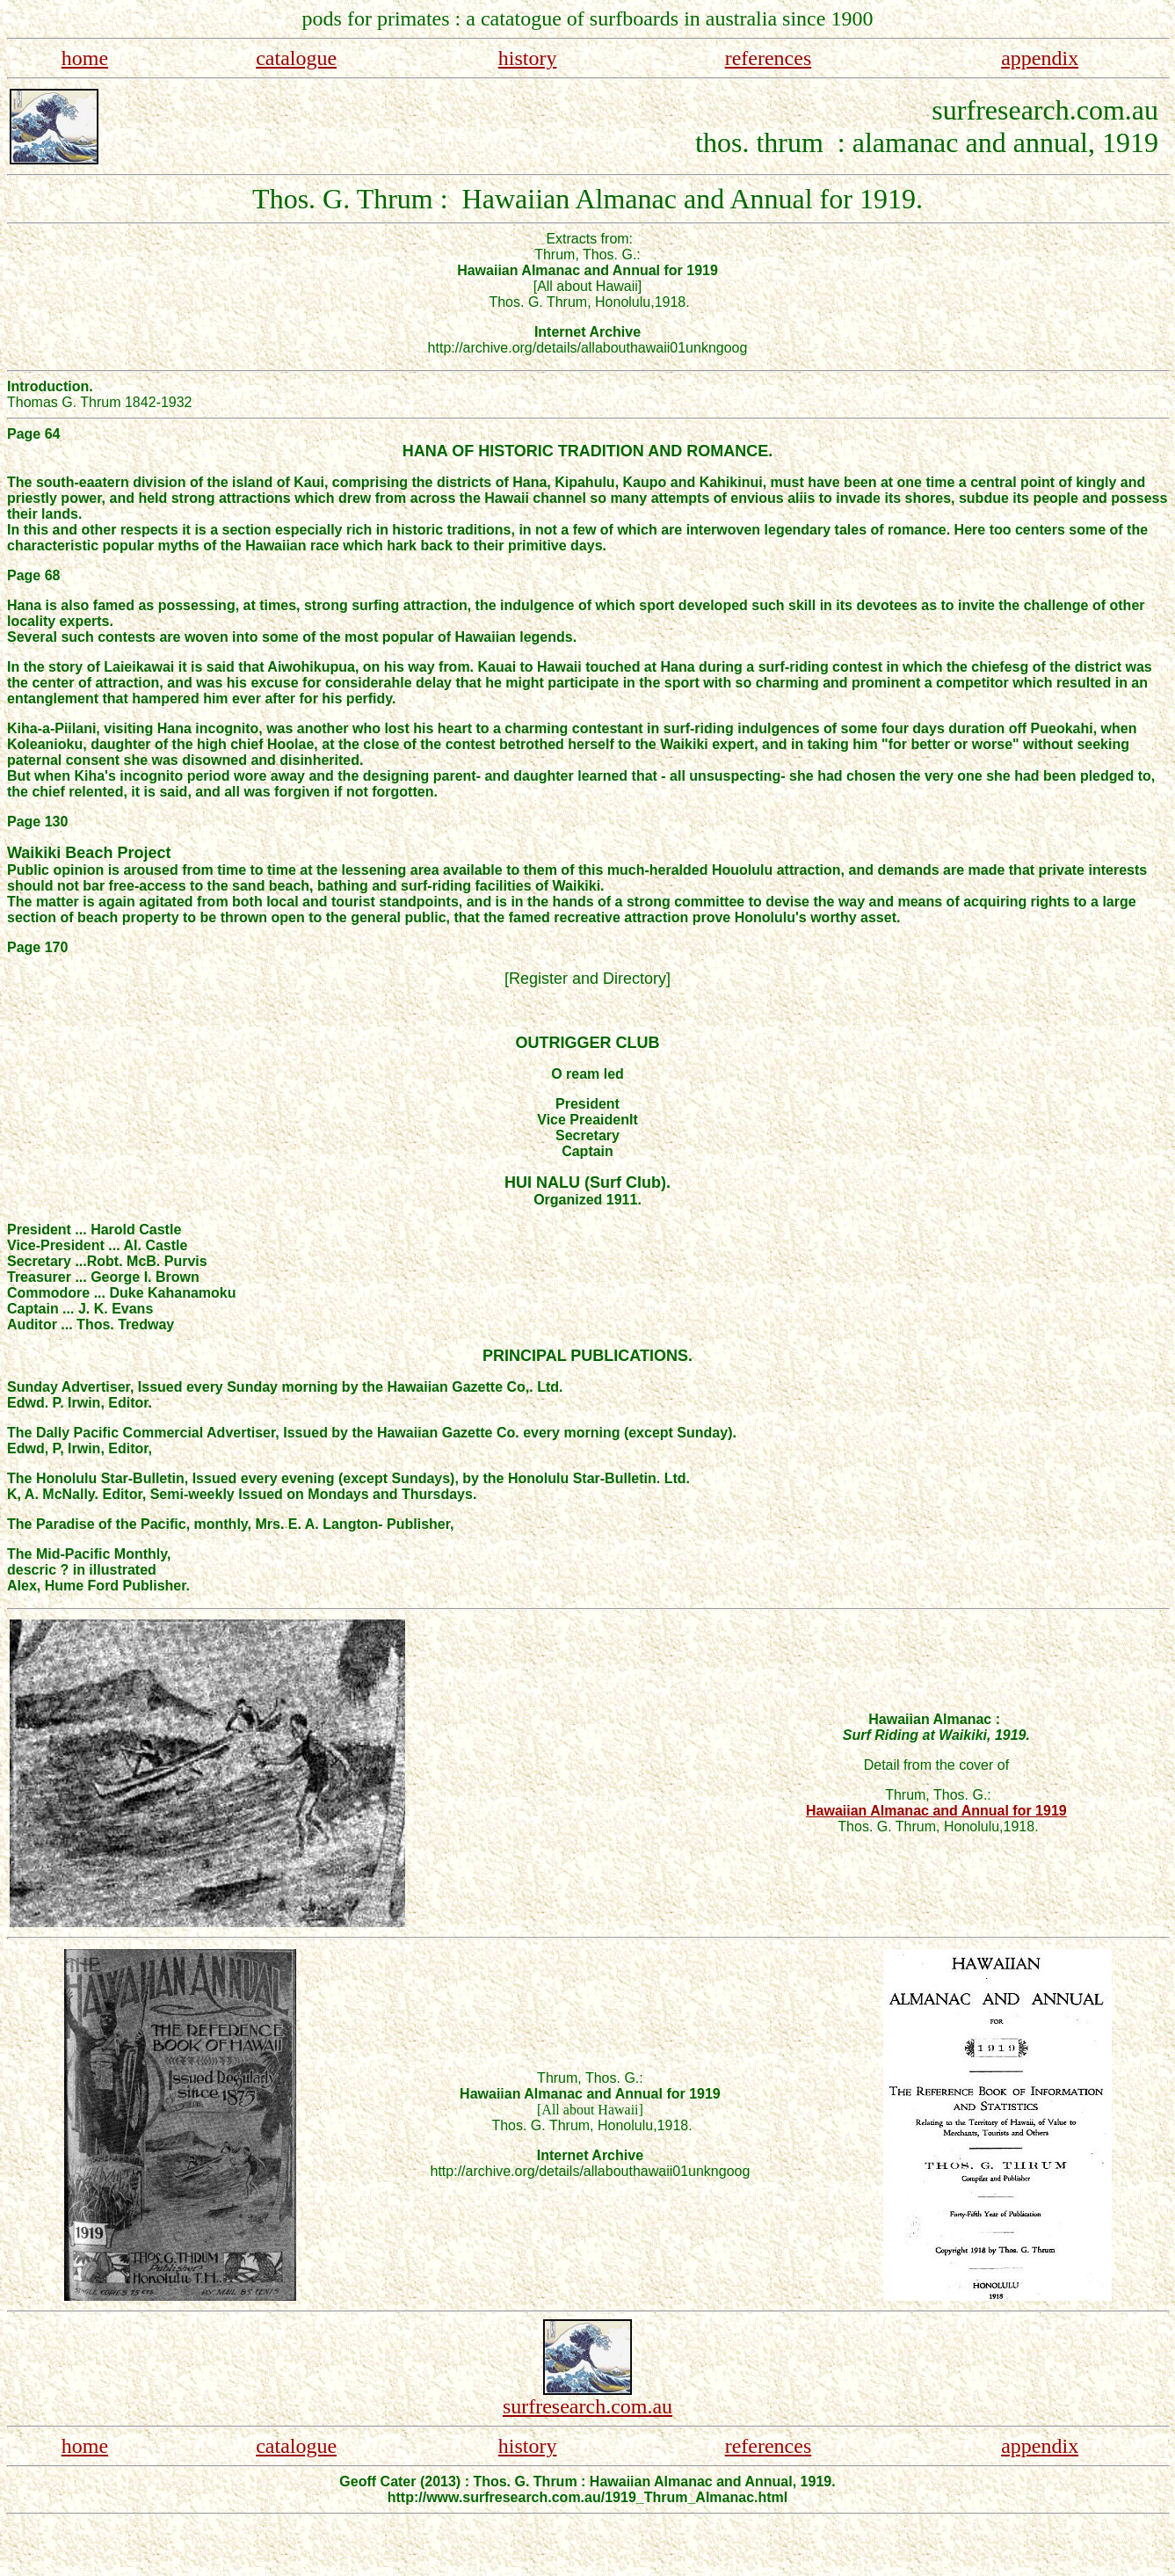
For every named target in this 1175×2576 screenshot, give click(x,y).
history (527, 58)
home (85, 58)
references (768, 58)
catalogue (296, 58)
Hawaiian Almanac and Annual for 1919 (936, 1810)
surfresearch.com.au (587, 2406)
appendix (1039, 58)
